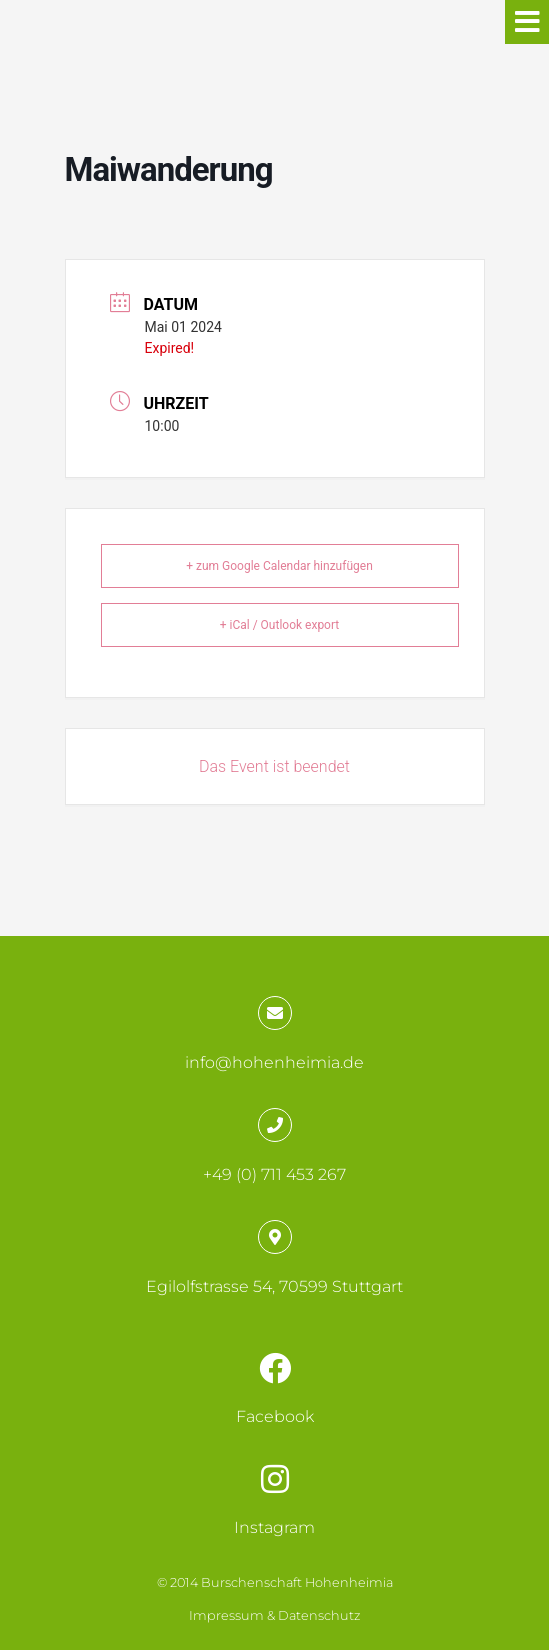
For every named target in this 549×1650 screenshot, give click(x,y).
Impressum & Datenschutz (274, 1615)
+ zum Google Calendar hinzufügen (279, 566)
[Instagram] (275, 1479)
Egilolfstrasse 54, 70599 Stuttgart (274, 1286)
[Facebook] (275, 1368)
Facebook (275, 1416)
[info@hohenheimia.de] (275, 1013)
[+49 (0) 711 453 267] (275, 1125)
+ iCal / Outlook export (280, 625)
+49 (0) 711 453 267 (274, 1174)
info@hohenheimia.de (274, 1062)
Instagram (274, 1527)
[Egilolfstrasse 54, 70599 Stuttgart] (275, 1237)
